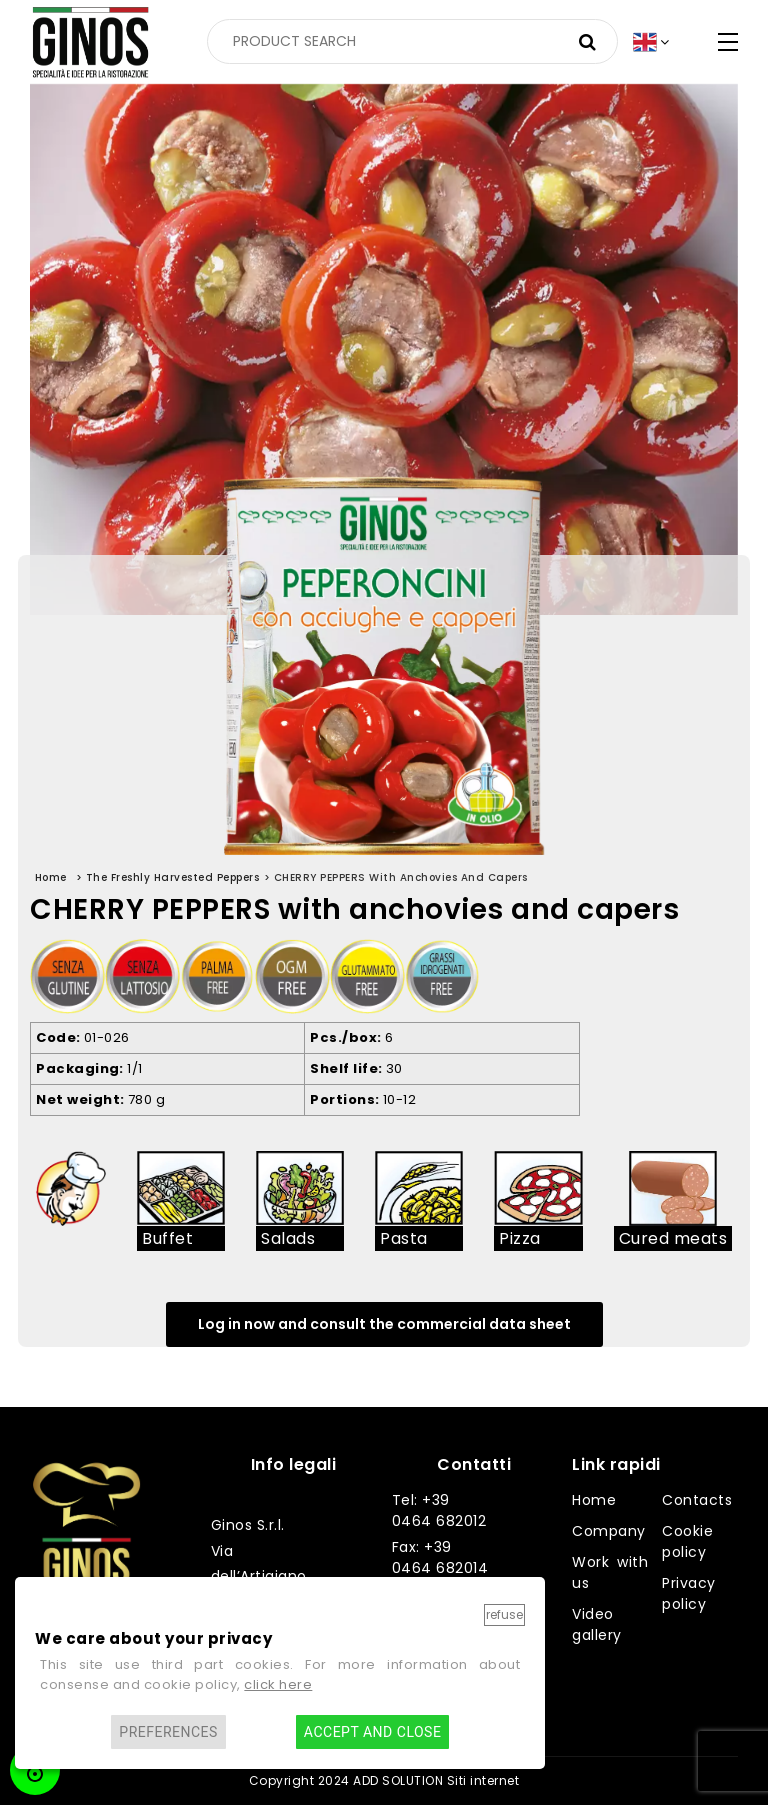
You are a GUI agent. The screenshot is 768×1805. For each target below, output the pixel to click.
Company (609, 1531)
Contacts (697, 1500)
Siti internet (483, 1780)
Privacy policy (689, 1593)
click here (278, 1684)
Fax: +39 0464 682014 (440, 1557)
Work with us (610, 1572)
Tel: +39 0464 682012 (439, 1510)
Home (594, 1500)
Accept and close (372, 1732)
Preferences (168, 1732)
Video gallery (597, 1624)
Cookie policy (687, 1541)
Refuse (504, 1614)
